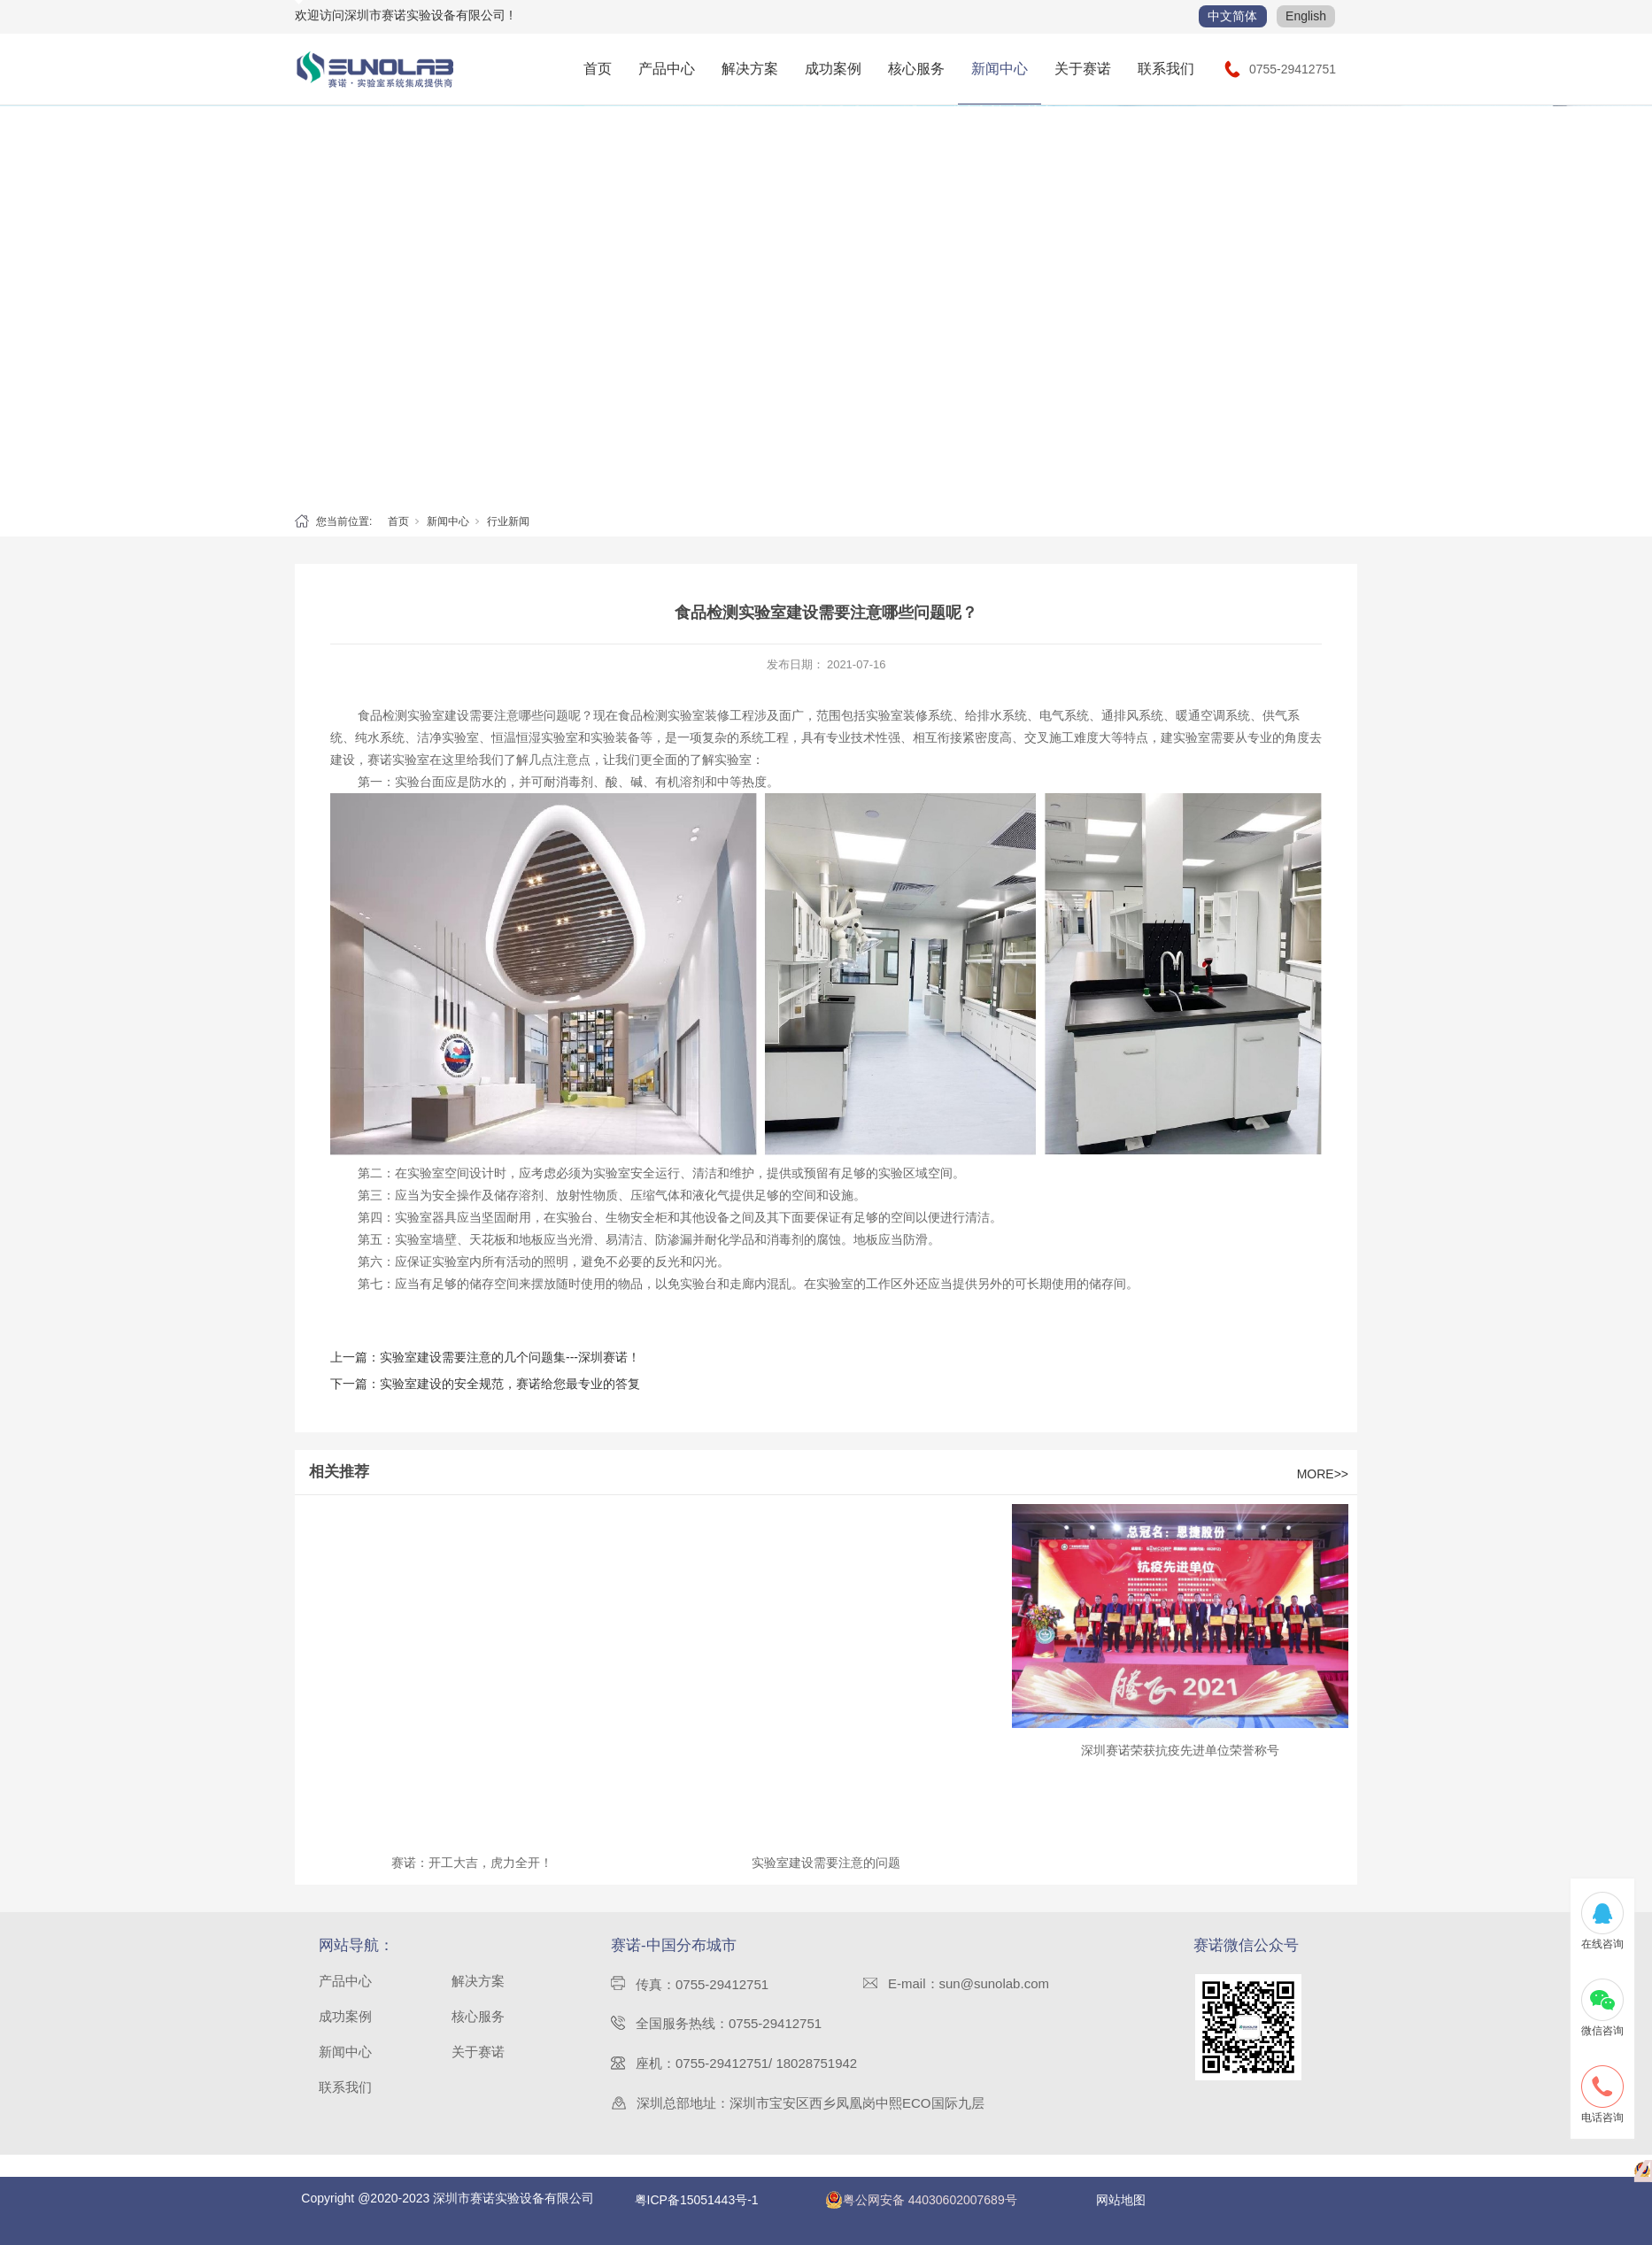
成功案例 (833, 68)
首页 (597, 68)
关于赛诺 (1082, 68)
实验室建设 (438, 715)
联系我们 (1166, 68)
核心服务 (916, 68)
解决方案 (750, 68)
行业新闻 (508, 521)
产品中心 (666, 68)
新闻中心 (999, 68)
